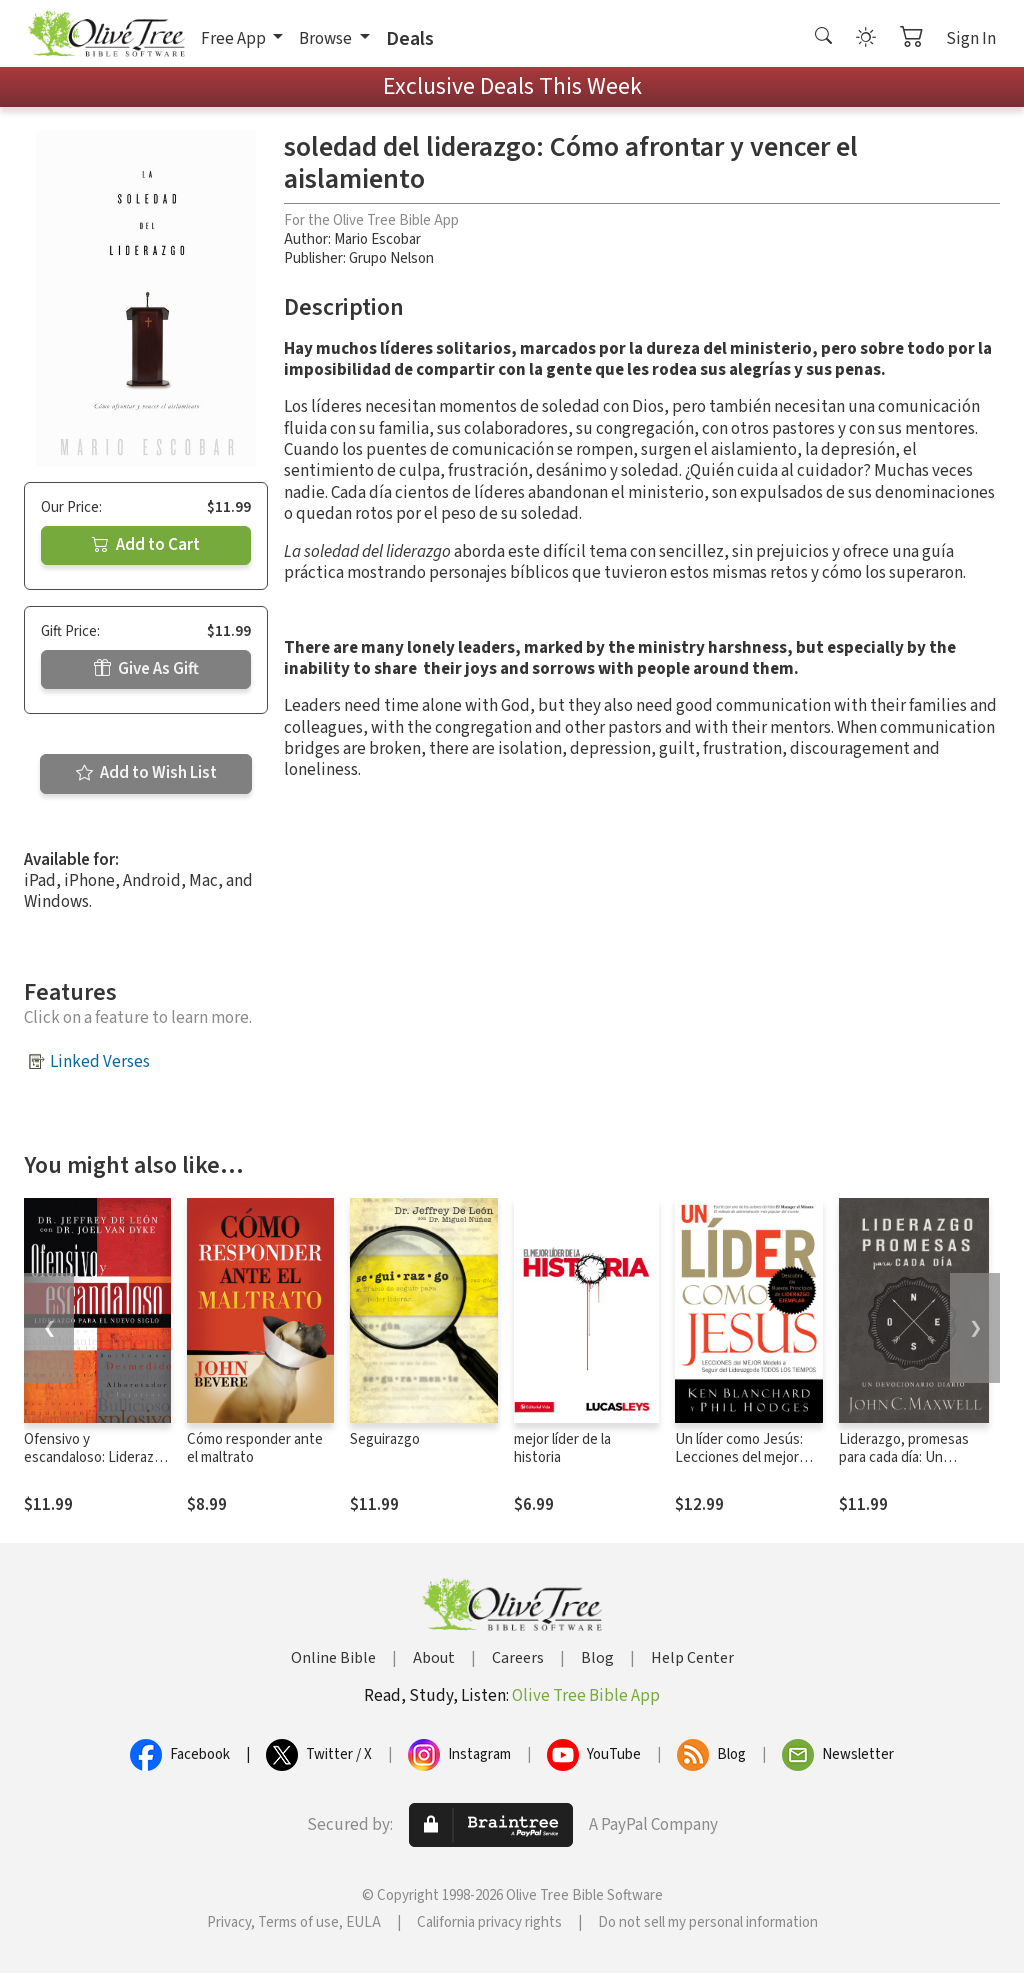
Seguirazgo (385, 1439)
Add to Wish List (146, 773)
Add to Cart (146, 545)
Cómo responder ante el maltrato (255, 1449)
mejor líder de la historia (562, 1449)
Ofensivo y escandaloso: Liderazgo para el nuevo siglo (97, 1458)
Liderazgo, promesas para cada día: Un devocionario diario (904, 1458)
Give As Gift (146, 669)
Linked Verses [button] (100, 1062)
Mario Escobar (377, 239)
